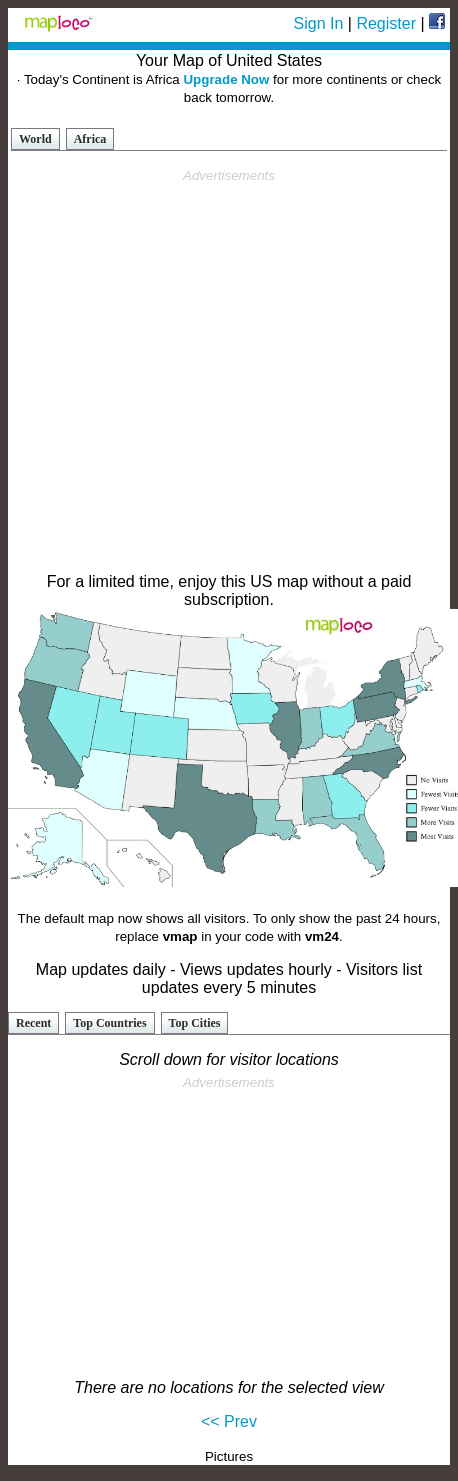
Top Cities (195, 1023)
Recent (33, 1023)
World (35, 139)
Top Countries (109, 1023)
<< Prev (229, 1421)
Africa (90, 139)
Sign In (319, 23)
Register (386, 23)
